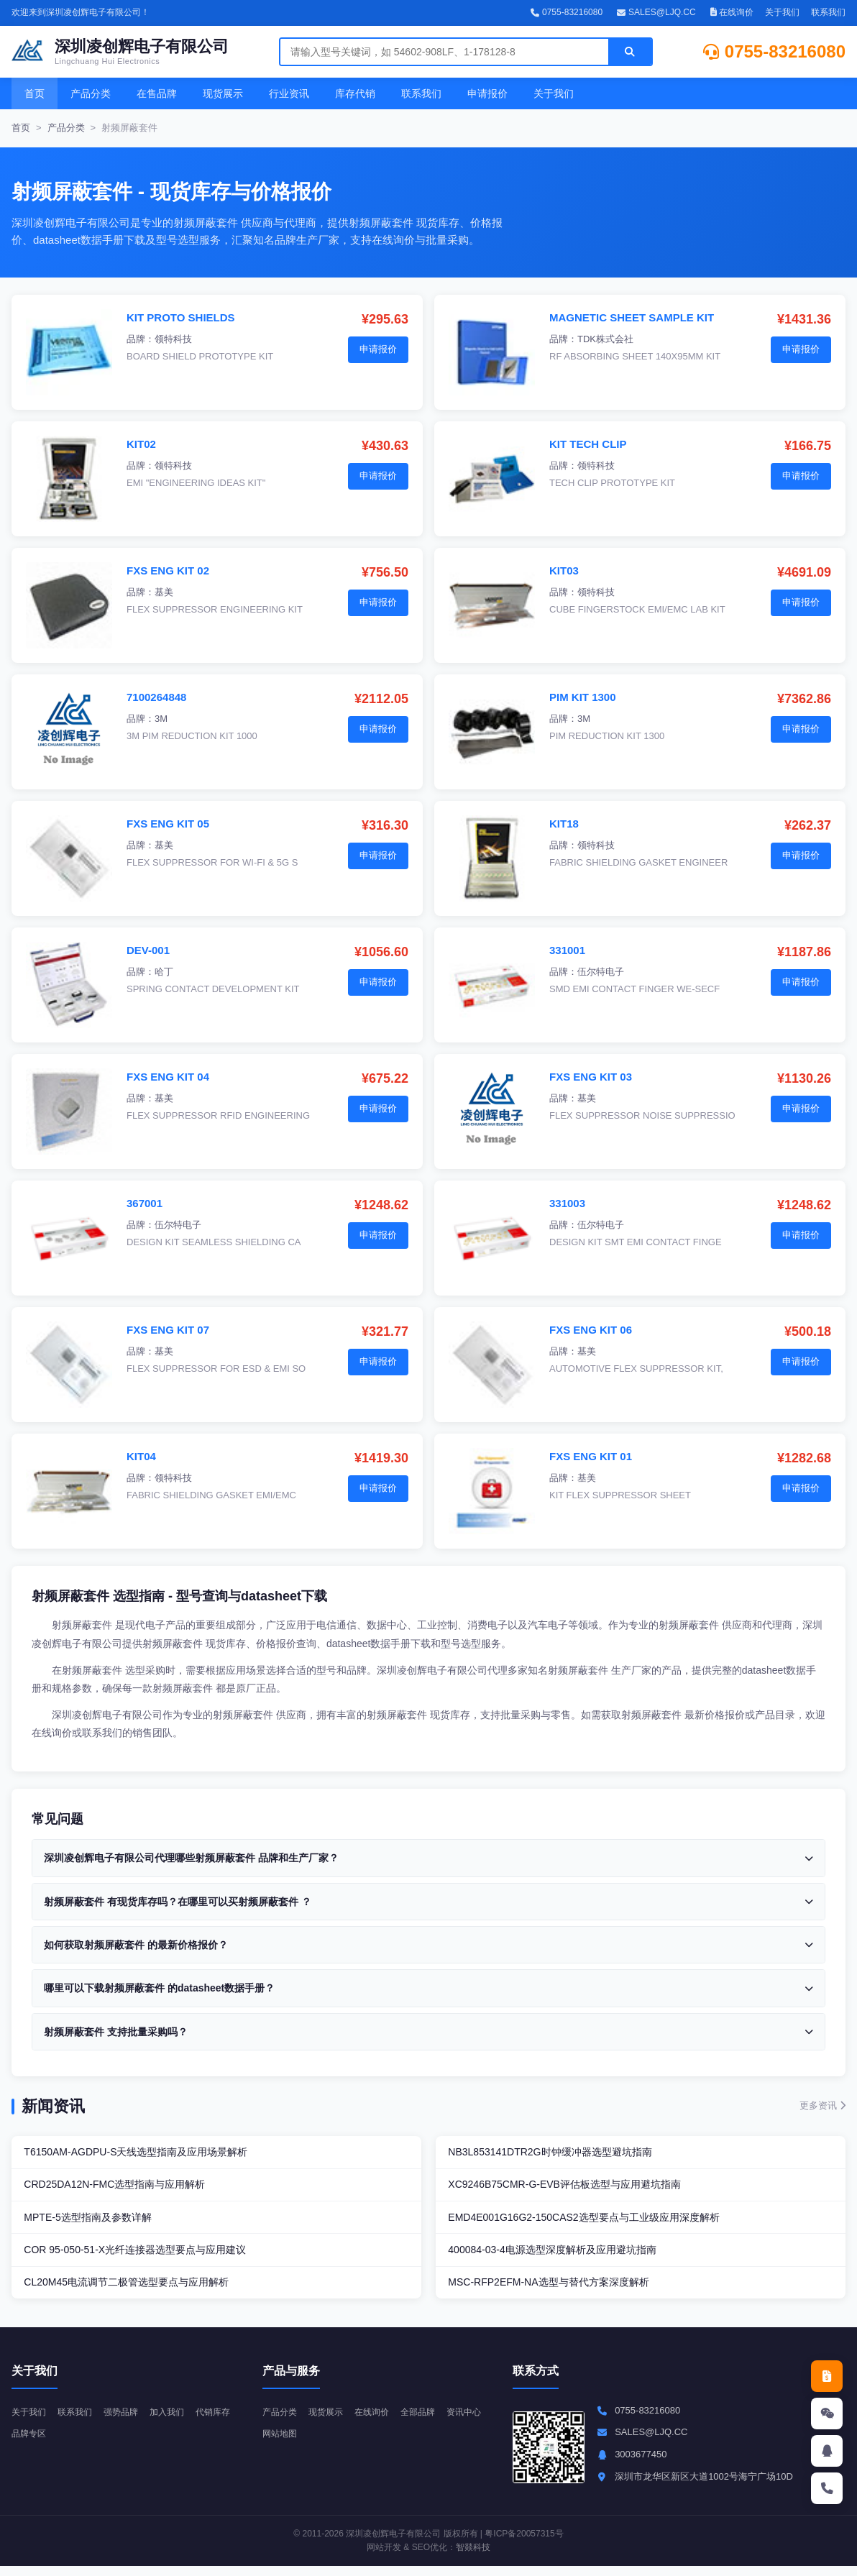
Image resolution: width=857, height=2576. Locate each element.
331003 (567, 1203)
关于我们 (782, 12)
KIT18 (564, 823)
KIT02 (141, 444)
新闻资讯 (53, 2106)
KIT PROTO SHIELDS (181, 317)
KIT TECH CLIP (588, 444)
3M (161, 718)
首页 (34, 93)
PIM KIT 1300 (582, 697)
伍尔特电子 (600, 971)
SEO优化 (429, 2557)
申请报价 (487, 93)
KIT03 (564, 570)
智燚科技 (473, 2557)
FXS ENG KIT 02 (168, 570)
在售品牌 (157, 93)
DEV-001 (148, 950)
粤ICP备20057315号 (524, 2543)
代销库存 (30, 2443)
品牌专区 (79, 2443)
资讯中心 (281, 2443)
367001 (144, 1203)
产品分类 (90, 93)
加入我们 (177, 2421)
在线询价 (731, 12)
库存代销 (355, 93)
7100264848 (156, 697)
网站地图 (330, 2443)
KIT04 (141, 1456)
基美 (164, 592)
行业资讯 (289, 93)
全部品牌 (427, 2421)
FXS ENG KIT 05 (168, 823)
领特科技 (173, 339)
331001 (567, 950)
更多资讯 (822, 2105)
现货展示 (223, 93)
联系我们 (828, 12)
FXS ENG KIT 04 (168, 1077)
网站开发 (384, 2557)
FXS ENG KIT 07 (168, 1330)
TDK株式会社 (605, 339)
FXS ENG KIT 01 (590, 1456)
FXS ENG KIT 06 (590, 1330)
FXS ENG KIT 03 (590, 1077)
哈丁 (164, 971)
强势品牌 (128, 2421)
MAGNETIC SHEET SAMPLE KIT (631, 317)
